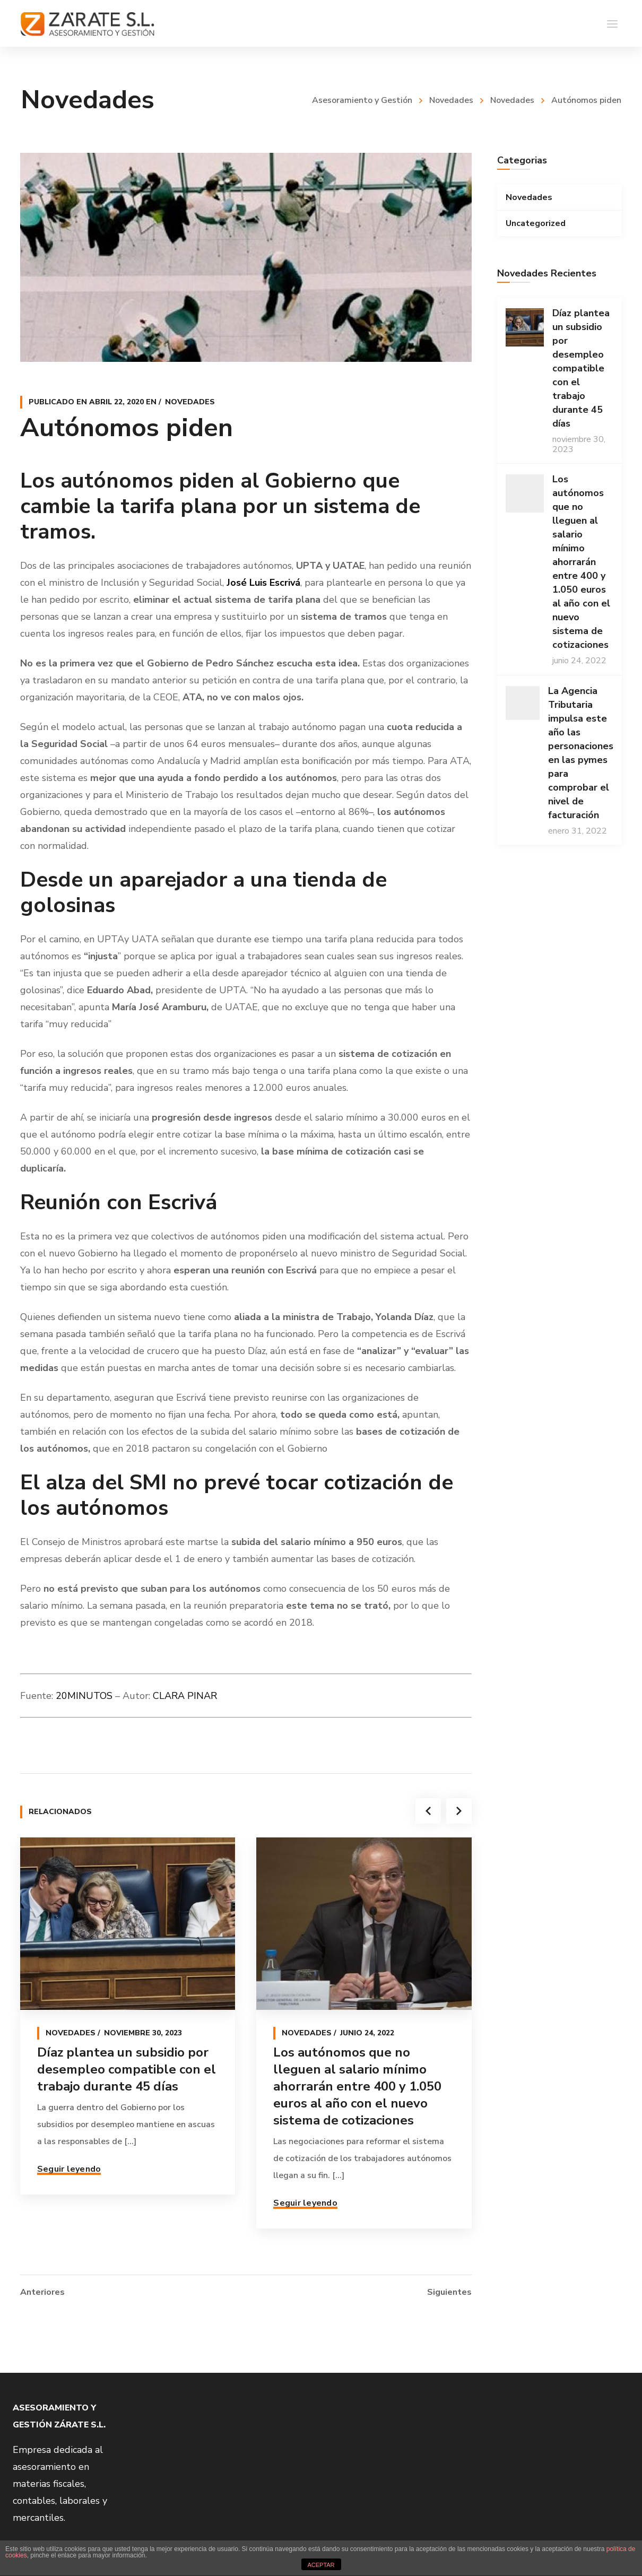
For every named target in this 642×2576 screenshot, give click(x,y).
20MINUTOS (84, 1695)
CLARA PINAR (185, 1695)
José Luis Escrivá (263, 582)
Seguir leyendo (69, 2169)
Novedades (451, 100)
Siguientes (449, 2290)
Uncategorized (536, 223)
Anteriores (42, 2290)
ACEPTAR (320, 2565)
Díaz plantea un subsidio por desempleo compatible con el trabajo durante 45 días (126, 2069)
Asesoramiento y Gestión (362, 100)
